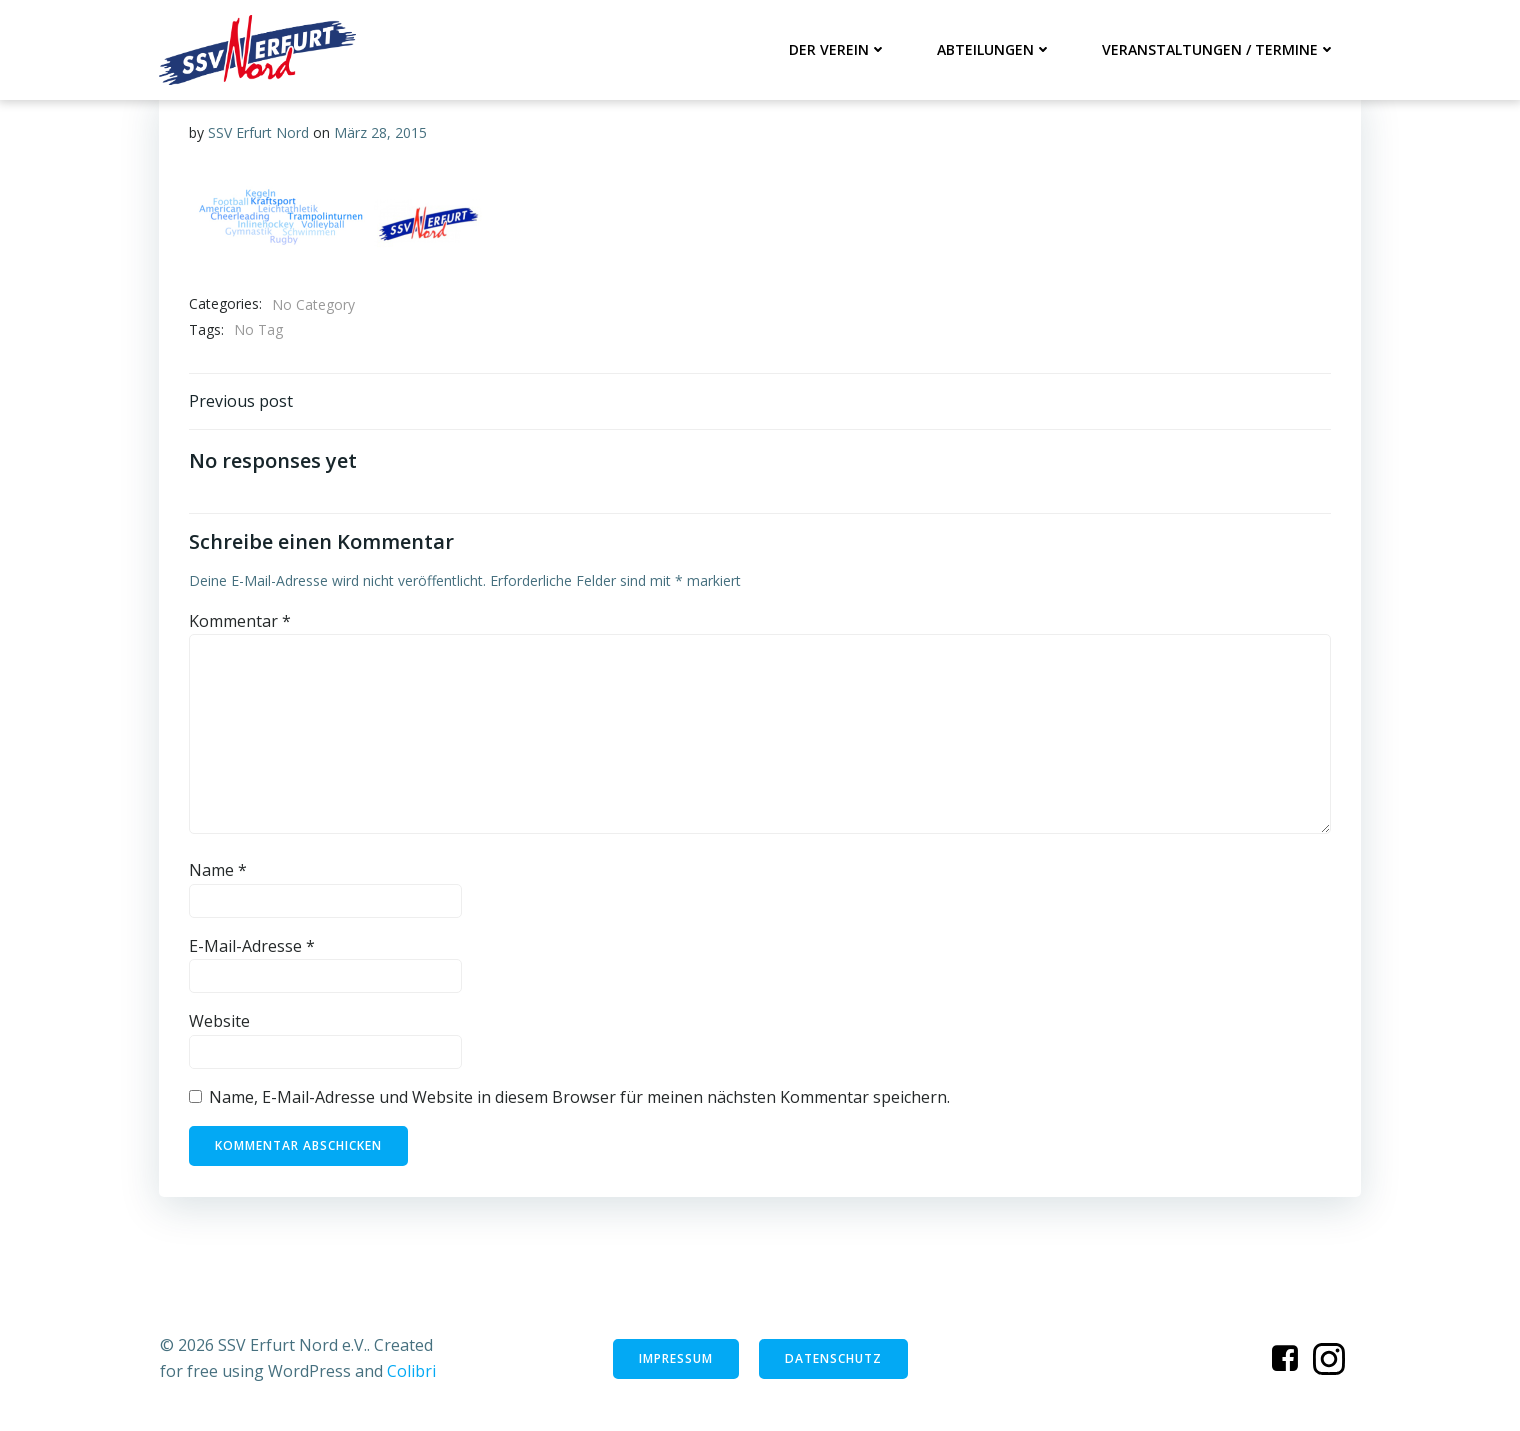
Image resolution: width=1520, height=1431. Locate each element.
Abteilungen (994, 49)
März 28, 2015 (380, 132)
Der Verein (838, 49)
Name (218, 870)
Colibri (411, 1371)
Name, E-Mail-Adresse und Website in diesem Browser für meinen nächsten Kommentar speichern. (579, 1097)
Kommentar (240, 621)
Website (219, 1021)
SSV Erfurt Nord (258, 132)
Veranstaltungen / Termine (1219, 49)
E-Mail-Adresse (252, 946)
